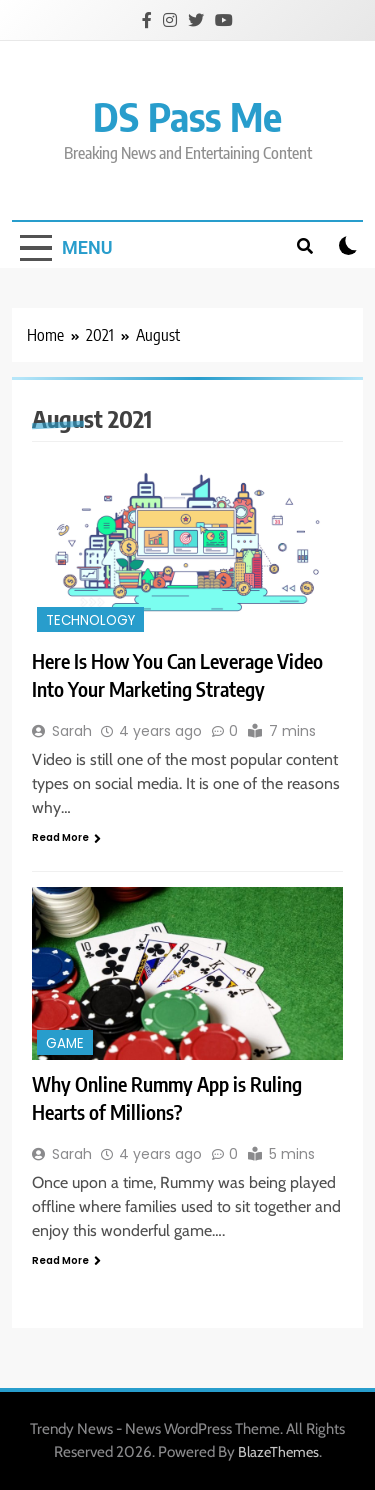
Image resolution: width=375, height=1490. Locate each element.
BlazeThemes (278, 1452)
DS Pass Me (187, 116)
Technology (90, 620)
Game (65, 1043)
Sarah (72, 731)
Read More (66, 837)
